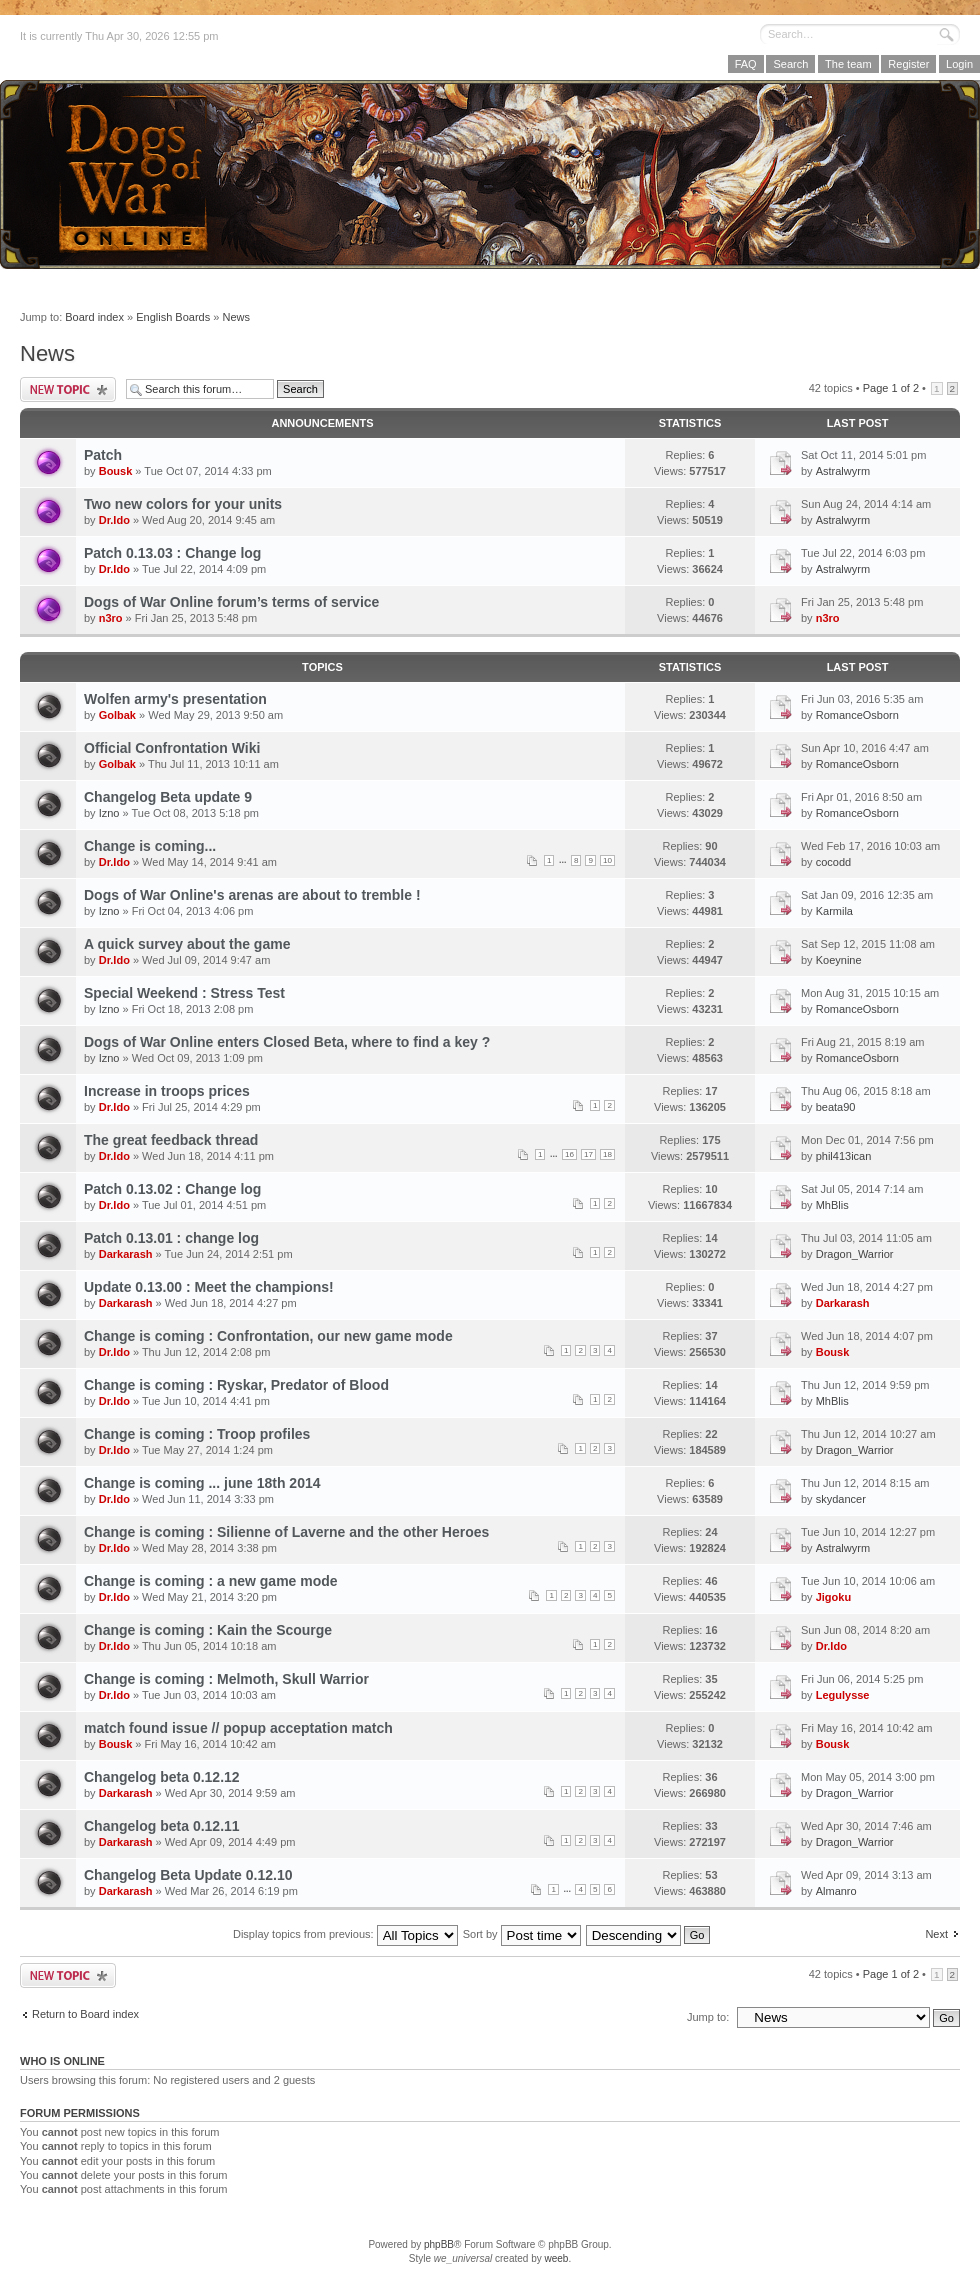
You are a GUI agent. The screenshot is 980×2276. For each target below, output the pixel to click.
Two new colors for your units (183, 504)
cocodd (833, 862)
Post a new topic (68, 389)
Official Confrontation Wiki (172, 748)
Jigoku (833, 1597)
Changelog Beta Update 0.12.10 (188, 1875)
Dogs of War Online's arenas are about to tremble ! (252, 895)
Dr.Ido (114, 520)
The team (848, 64)
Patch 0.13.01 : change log (171, 1238)
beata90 (836, 1107)
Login (959, 64)
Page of (891, 388)
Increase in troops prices (167, 1091)
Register (908, 64)
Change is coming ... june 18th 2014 (202, 1483)
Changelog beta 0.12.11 (162, 1826)
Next (936, 1934)
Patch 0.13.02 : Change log (172, 1189)
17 (588, 1154)
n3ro (111, 618)
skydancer (841, 1499)
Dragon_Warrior (855, 1254)
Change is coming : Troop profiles (197, 1434)
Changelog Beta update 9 (168, 797)
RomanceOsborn (857, 715)
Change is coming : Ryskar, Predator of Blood (236, 1385)
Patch (103, 455)
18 (607, 1154)
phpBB (439, 2244)
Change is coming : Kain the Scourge (208, 1630)
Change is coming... (150, 846)
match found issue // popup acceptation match (238, 1728)
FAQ (746, 64)
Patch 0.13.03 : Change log (172, 553)
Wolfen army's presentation (175, 699)
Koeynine (839, 960)
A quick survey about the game (187, 944)
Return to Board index (85, 2014)
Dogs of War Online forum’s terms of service (231, 602)
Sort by (522, 1934)
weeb (556, 2258)
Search (790, 64)
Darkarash (126, 1254)
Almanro (836, 1891)
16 (569, 1154)
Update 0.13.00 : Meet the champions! (209, 1287)
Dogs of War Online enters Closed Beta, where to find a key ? (287, 1042)
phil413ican (844, 1156)
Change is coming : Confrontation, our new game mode (268, 1336)
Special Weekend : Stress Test (184, 993)
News (236, 317)
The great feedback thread (171, 1140)
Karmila (834, 911)
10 (607, 860)
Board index (94, 317)
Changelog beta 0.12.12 (162, 1777)
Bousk (116, 471)
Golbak (117, 715)
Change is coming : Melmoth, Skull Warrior (226, 1679)
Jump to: (708, 2017)
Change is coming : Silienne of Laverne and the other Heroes (286, 1532)
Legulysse (843, 1695)
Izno (109, 813)
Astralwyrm (843, 471)
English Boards (173, 317)
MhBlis (832, 1205)
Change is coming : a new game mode (211, 1581)
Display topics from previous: (345, 1934)
